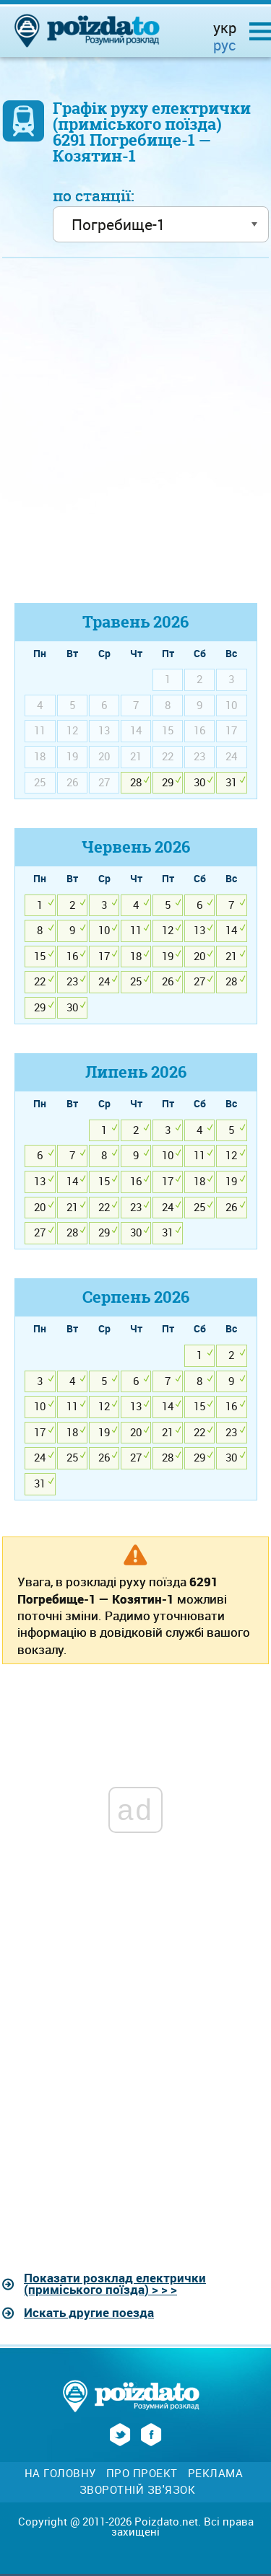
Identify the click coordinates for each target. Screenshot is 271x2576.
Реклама (216, 2473)
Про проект (142, 2473)
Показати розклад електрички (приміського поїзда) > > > (115, 2283)
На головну (60, 2473)
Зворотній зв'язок (137, 2490)
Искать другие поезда (89, 2312)
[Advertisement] (135, 437)
